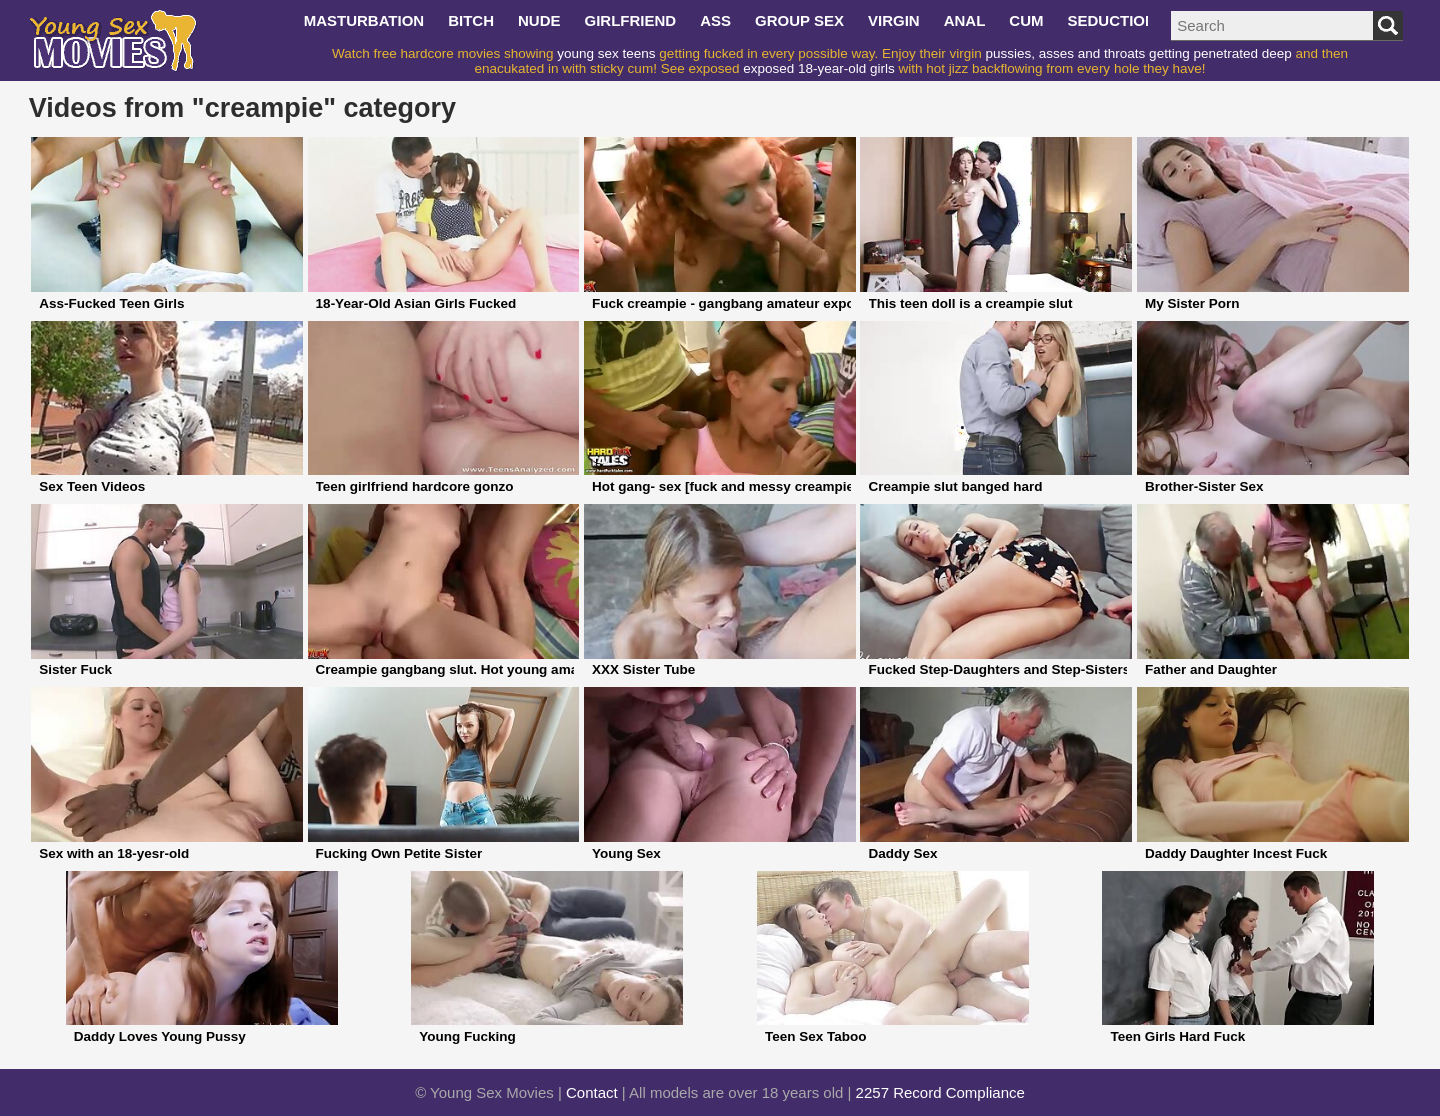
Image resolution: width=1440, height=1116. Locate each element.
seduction (1112, 20)
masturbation (364, 20)
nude (539, 20)
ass (715, 20)
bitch (471, 20)
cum (1026, 20)
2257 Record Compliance (940, 1092)
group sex (799, 20)
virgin (894, 20)
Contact (592, 1092)
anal (965, 20)
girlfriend (631, 20)
